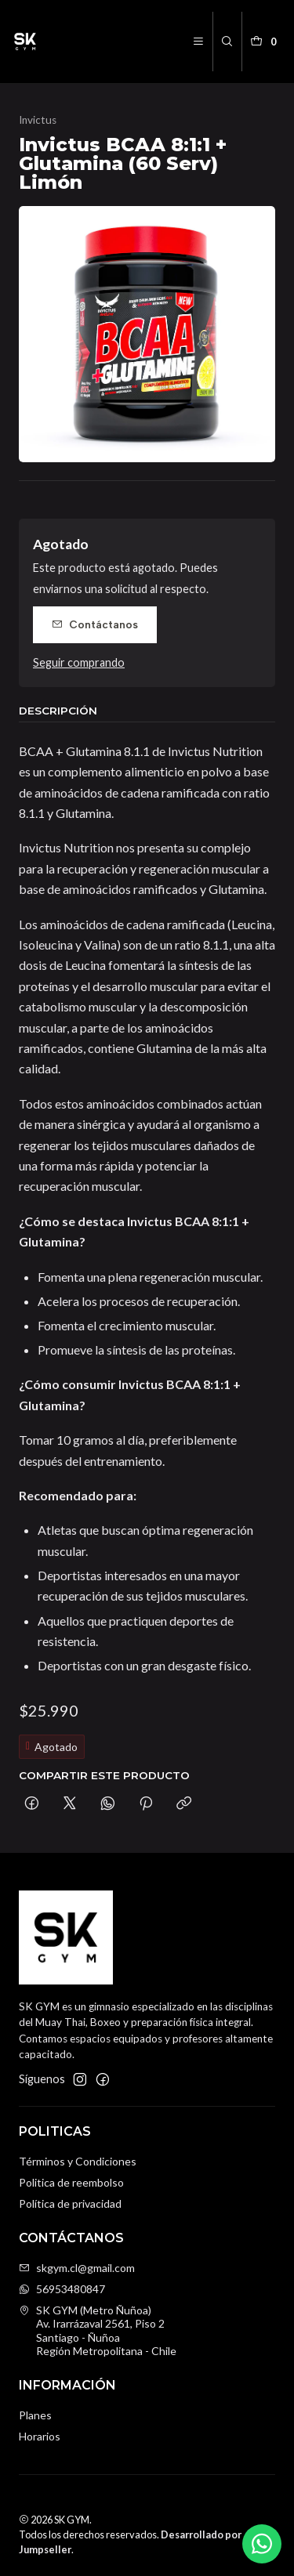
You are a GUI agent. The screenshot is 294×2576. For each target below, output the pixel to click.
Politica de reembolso (71, 2182)
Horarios (39, 2436)
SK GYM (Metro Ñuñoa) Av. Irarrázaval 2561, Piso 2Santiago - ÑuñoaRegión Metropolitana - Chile (97, 2330)
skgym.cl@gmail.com (77, 2267)
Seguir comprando (79, 662)
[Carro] (266, 41)
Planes (35, 2415)
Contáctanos (95, 624)
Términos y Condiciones (77, 2161)
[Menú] (198, 41)
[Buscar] (227, 41)
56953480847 (62, 2289)
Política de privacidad (70, 2203)
